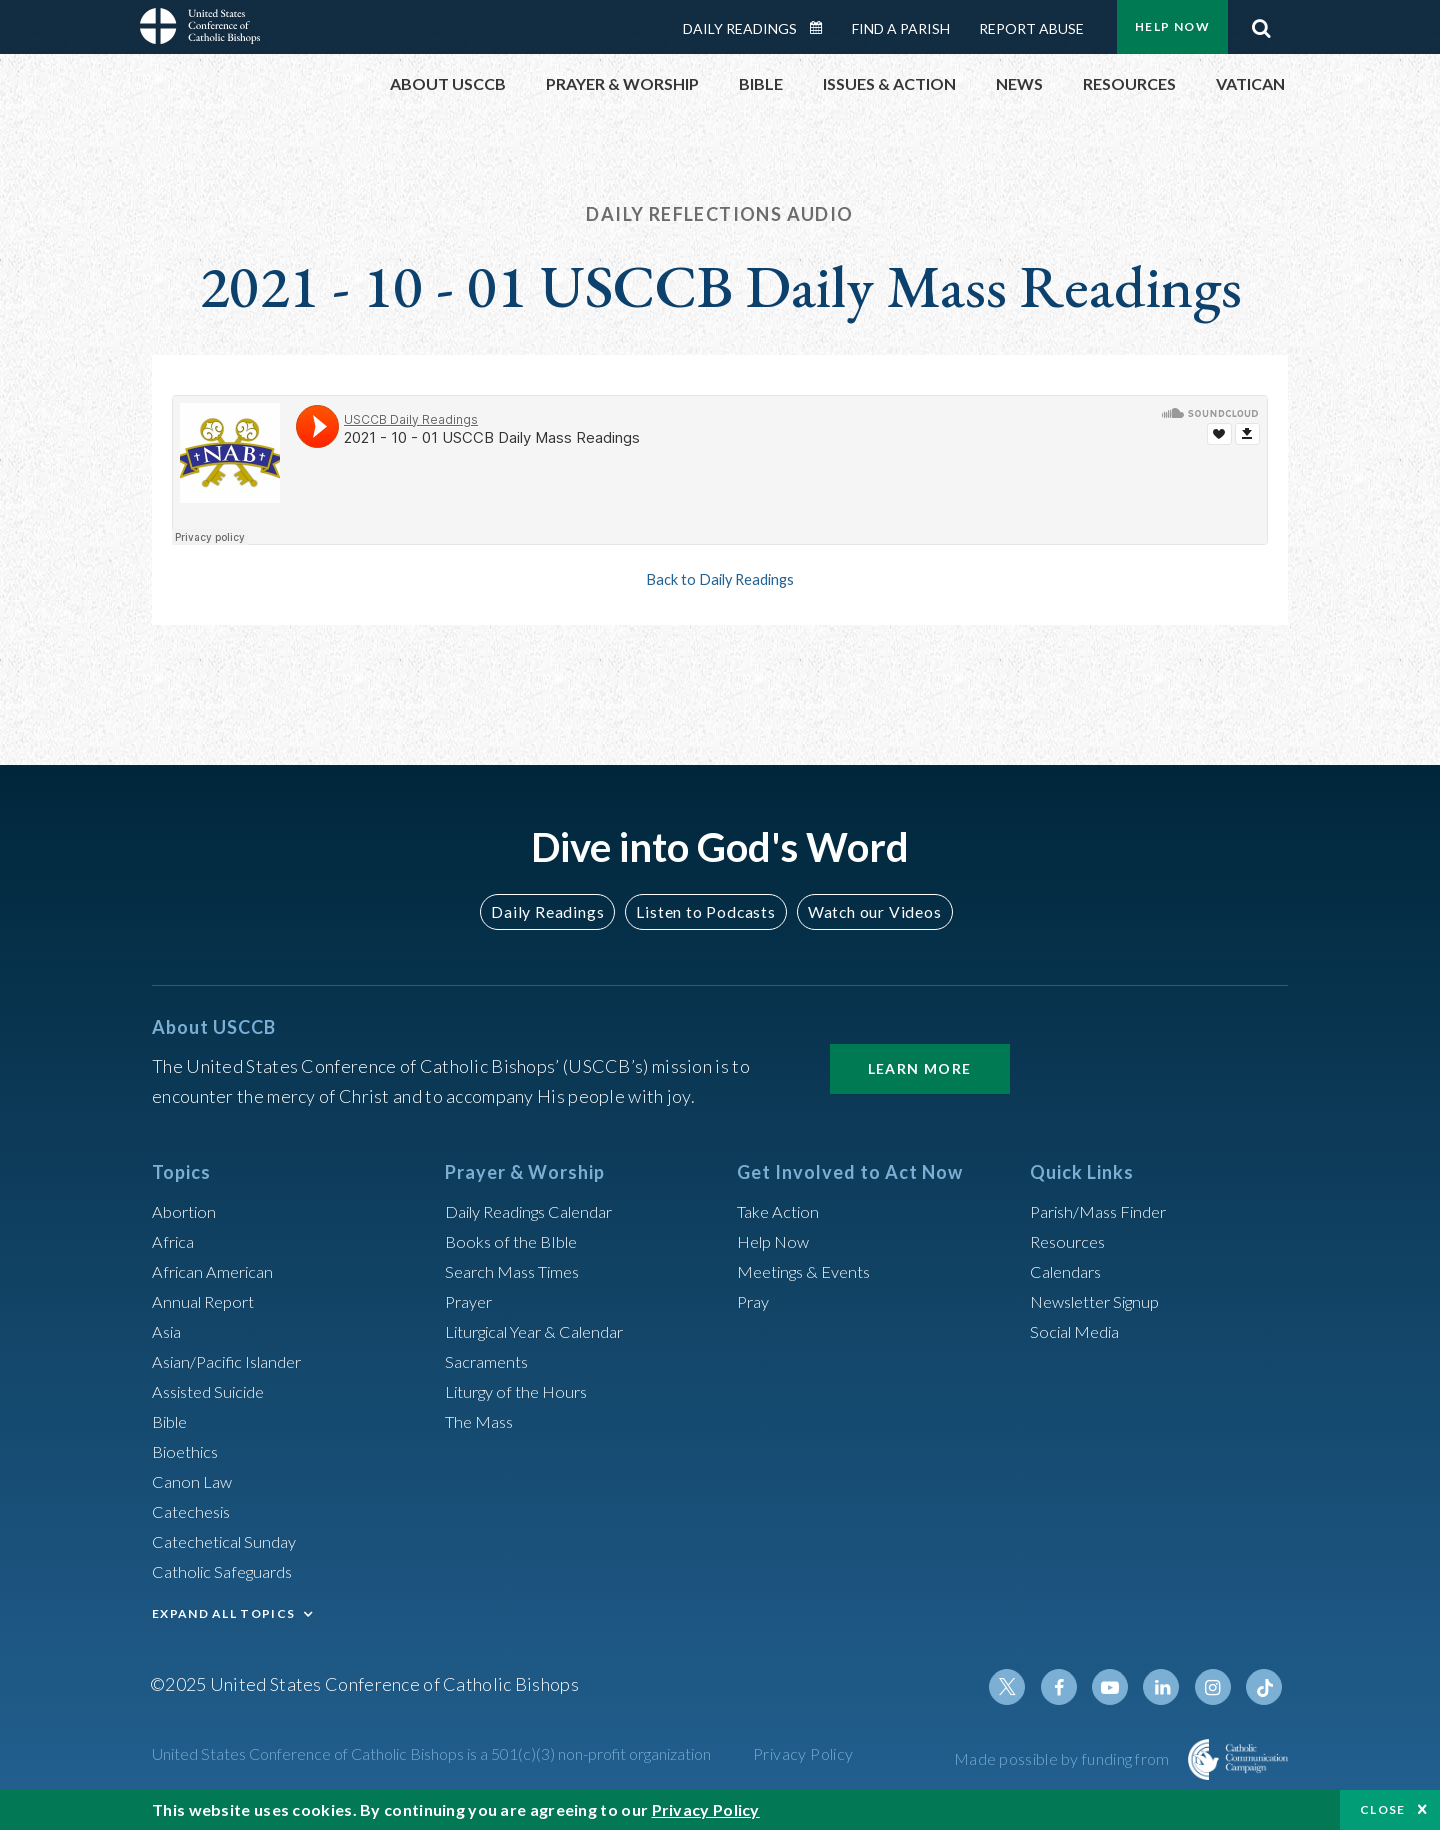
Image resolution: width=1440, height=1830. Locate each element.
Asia (169, 1331)
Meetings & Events (811, 1271)
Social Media (1080, 1331)
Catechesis (195, 1511)
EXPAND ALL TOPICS (223, 1613)
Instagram (1218, 1687)
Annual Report (208, 1301)
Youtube (1122, 1687)
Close (1383, 1809)
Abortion (187, 1211)
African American (218, 1271)
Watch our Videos (865, 911)
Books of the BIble (515, 1241)
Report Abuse (1031, 28)
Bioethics (189, 1451)
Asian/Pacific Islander (235, 1361)
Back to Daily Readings (720, 579)
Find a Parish (901, 28)
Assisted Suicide (215, 1391)
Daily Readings (740, 28)
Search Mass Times (518, 1271)
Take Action (781, 1211)
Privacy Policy (803, 1753)
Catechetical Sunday (231, 1541)
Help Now (1172, 26)
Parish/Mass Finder (1105, 1211)
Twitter (1026, 1687)
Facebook (1074, 1687)
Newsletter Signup (1103, 1301)
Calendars (1070, 1271)
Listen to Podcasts (705, 911)
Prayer (471, 1301)
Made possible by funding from (1063, 1758)
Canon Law (194, 1481)
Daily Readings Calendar (823, 28)
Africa (175, 1241)
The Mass (482, 1421)
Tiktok (1266, 1687)
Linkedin (1170, 1687)
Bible (173, 1421)
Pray (755, 1301)
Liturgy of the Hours (522, 1391)
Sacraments (489, 1361)
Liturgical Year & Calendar (547, 1331)
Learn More (920, 1068)
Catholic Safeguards (230, 1571)
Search (1261, 23)
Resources (1071, 1241)
